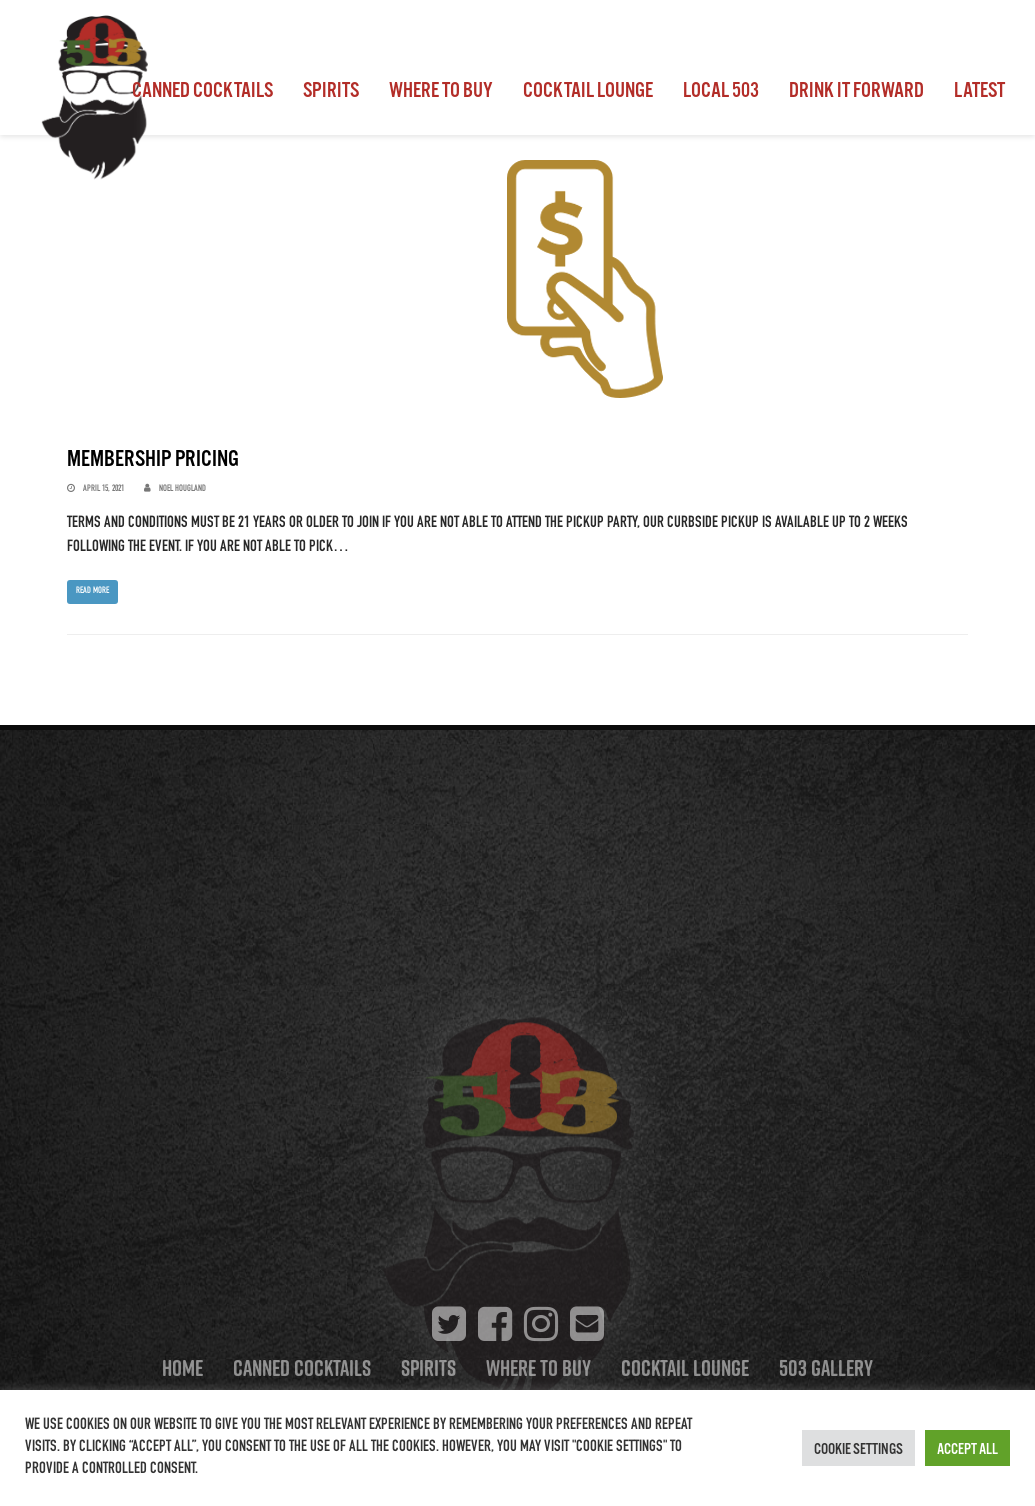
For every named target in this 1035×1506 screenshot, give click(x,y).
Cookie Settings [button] (858, 1448)
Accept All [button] (967, 1448)
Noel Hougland (182, 489)
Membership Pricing (153, 458)
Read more (92, 591)
